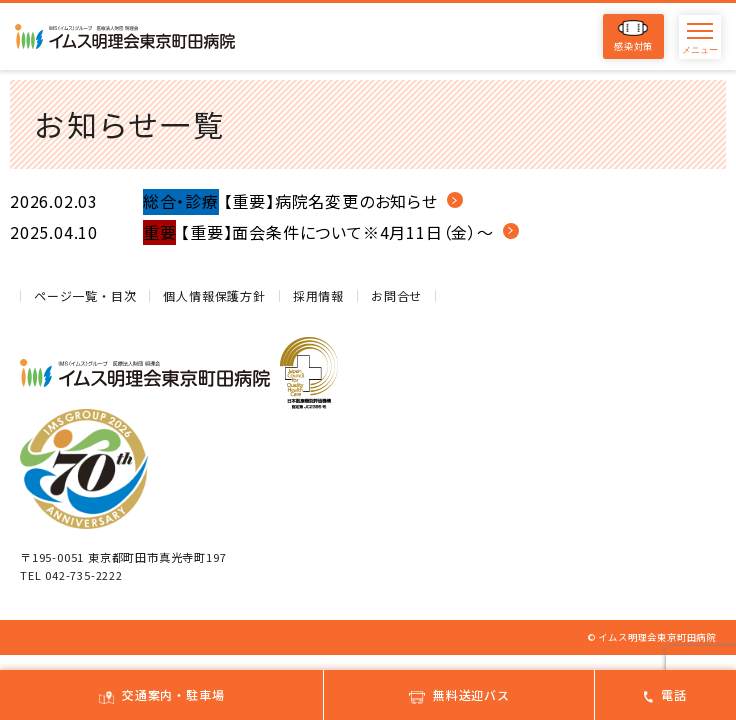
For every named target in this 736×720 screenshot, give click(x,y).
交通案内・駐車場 (161, 694)
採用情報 (318, 295)
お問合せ (396, 295)
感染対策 (633, 36)
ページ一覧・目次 (85, 295)
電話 (665, 694)
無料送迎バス (459, 694)
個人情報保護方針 (214, 295)
